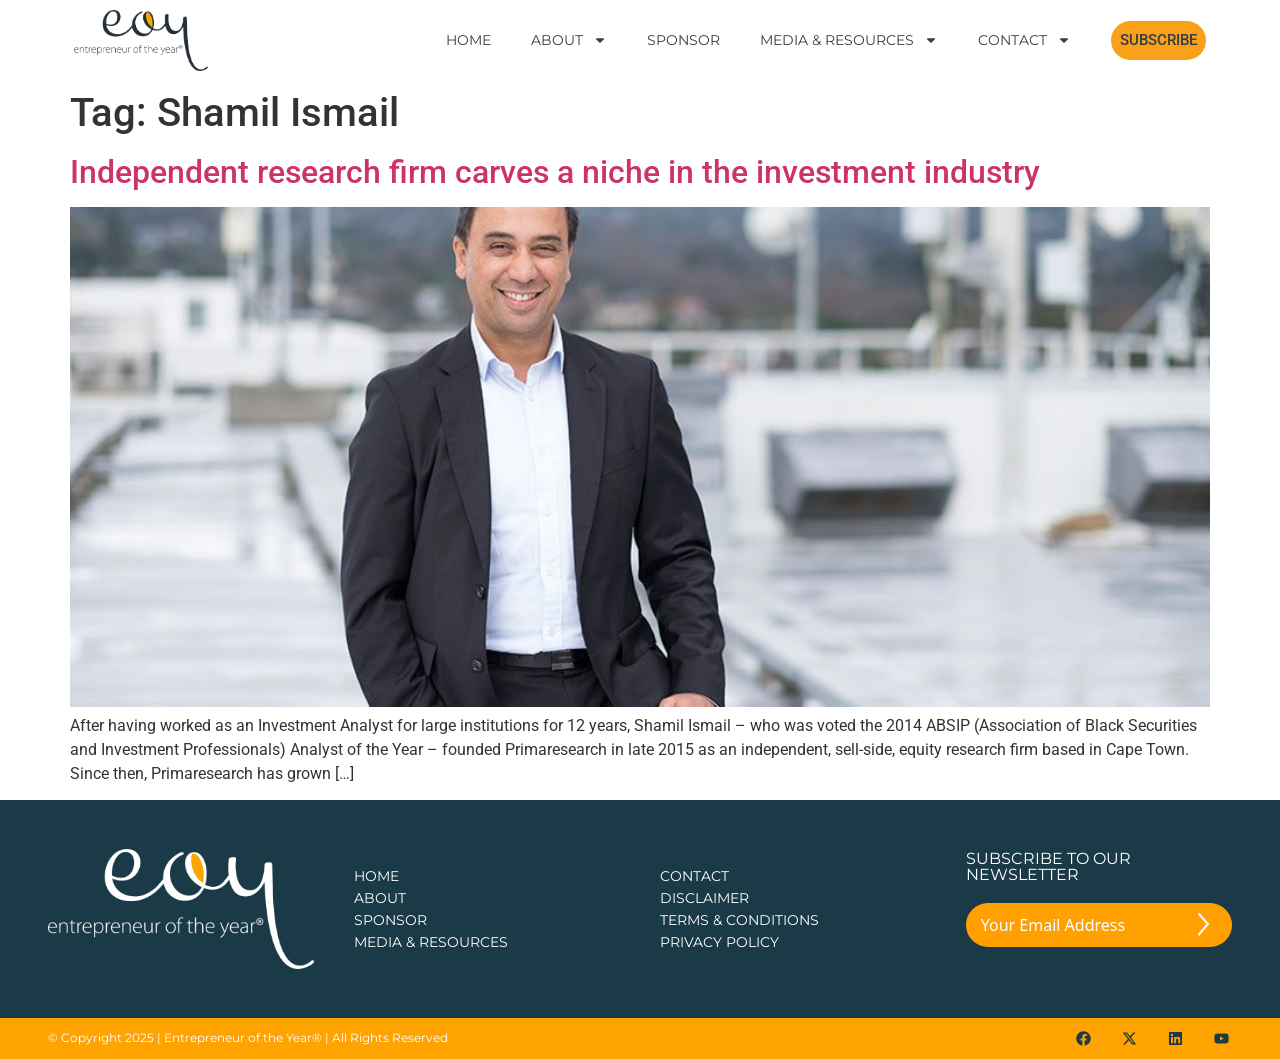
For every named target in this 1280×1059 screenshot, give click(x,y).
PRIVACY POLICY (719, 942)
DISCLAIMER (704, 898)
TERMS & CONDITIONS (739, 920)
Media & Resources (849, 40)
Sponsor (683, 40)
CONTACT (694, 876)
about (380, 898)
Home (468, 40)
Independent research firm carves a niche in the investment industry (555, 172)
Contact (1024, 40)
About (569, 40)
